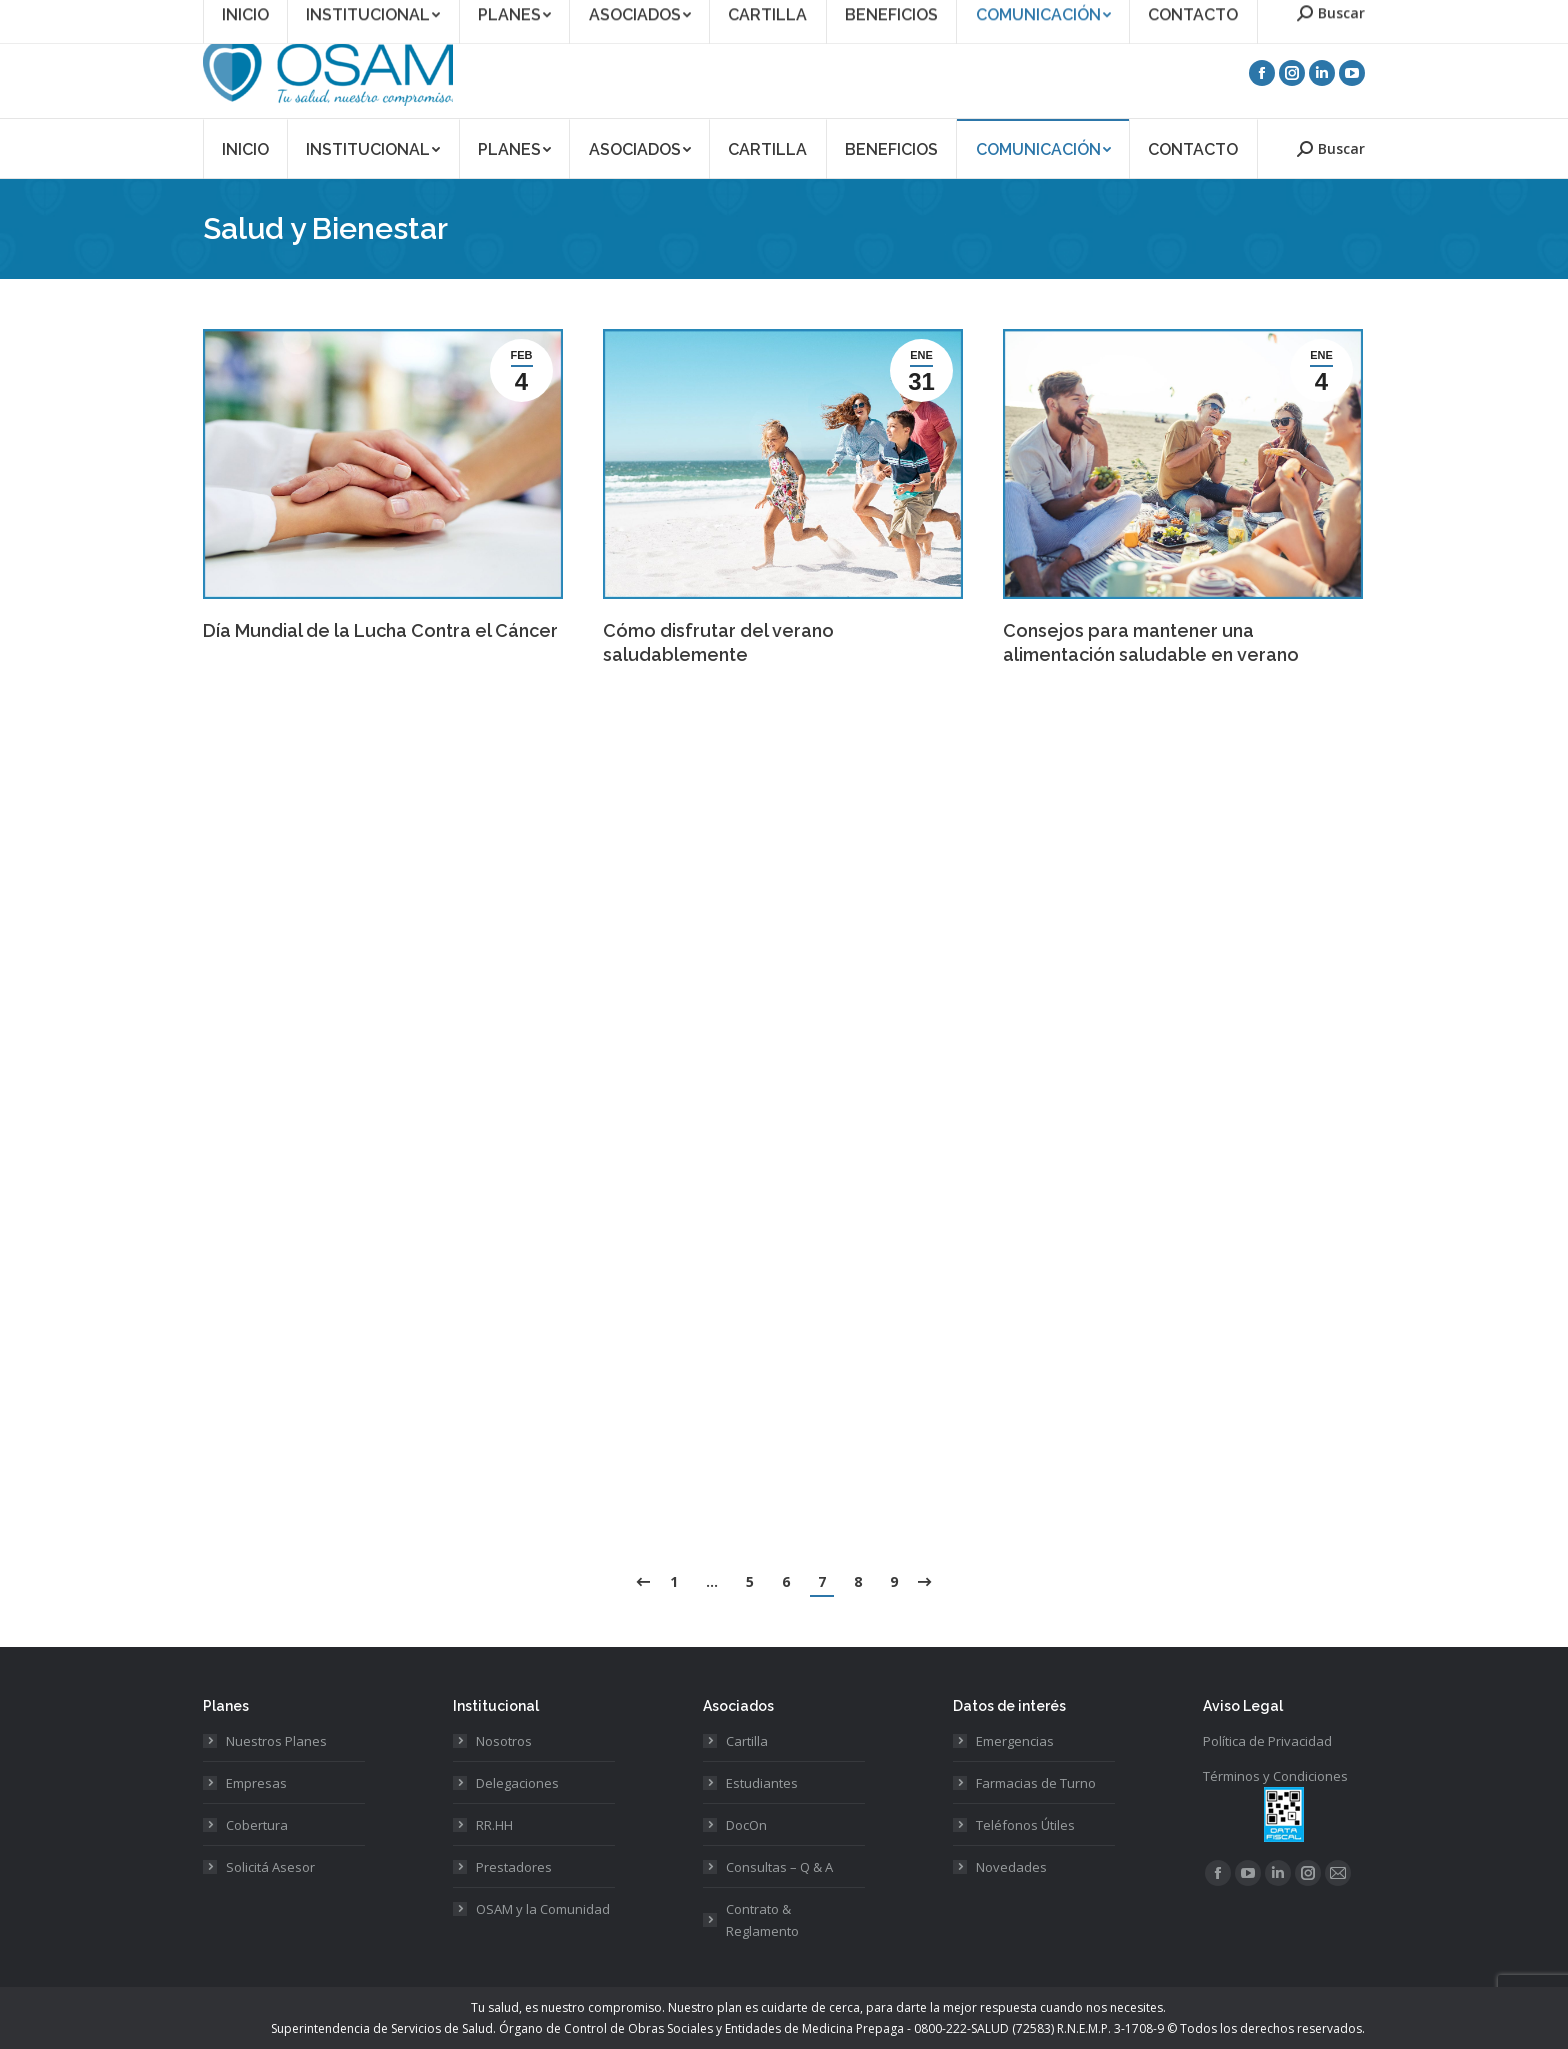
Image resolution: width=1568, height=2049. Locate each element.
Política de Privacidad (1267, 1741)
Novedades (1011, 1867)
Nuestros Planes (276, 1741)
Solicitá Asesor (270, 1867)
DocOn (746, 1825)
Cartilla (747, 1741)
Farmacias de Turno (1036, 1783)
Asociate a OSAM (1059, 13)
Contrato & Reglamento (762, 1920)
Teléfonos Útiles (1025, 1825)
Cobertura (257, 1825)
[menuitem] (245, 148)
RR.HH (494, 1825)
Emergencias (1015, 1741)
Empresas (256, 1783)
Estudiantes (762, 1783)
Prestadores (514, 1867)
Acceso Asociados (1179, 13)
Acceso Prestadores (1308, 13)
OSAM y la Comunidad (543, 1909)
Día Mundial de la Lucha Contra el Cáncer (380, 630)
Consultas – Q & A (779, 1867)
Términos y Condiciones (1275, 1776)
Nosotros (504, 1741)
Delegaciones (517, 1783)
